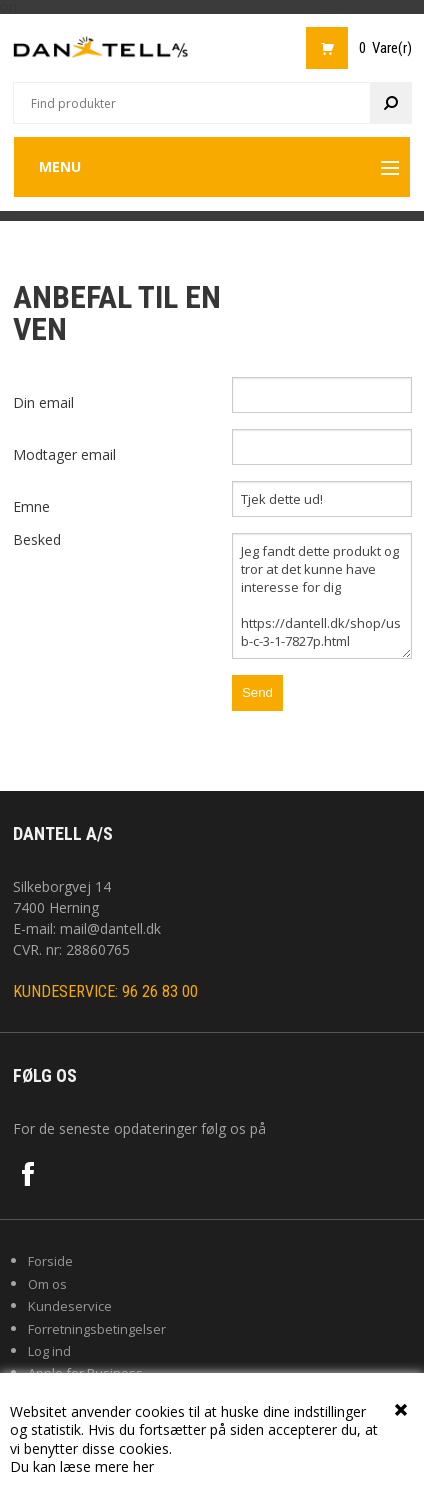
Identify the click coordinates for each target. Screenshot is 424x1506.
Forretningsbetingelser (97, 1329)
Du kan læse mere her (82, 1466)
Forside (50, 1261)
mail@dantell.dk (110, 928)
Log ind (49, 1351)
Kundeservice (70, 1306)
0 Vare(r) (385, 48)
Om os (47, 1284)
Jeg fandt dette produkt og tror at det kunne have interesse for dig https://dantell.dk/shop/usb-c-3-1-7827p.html (322, 596)
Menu (60, 166)
